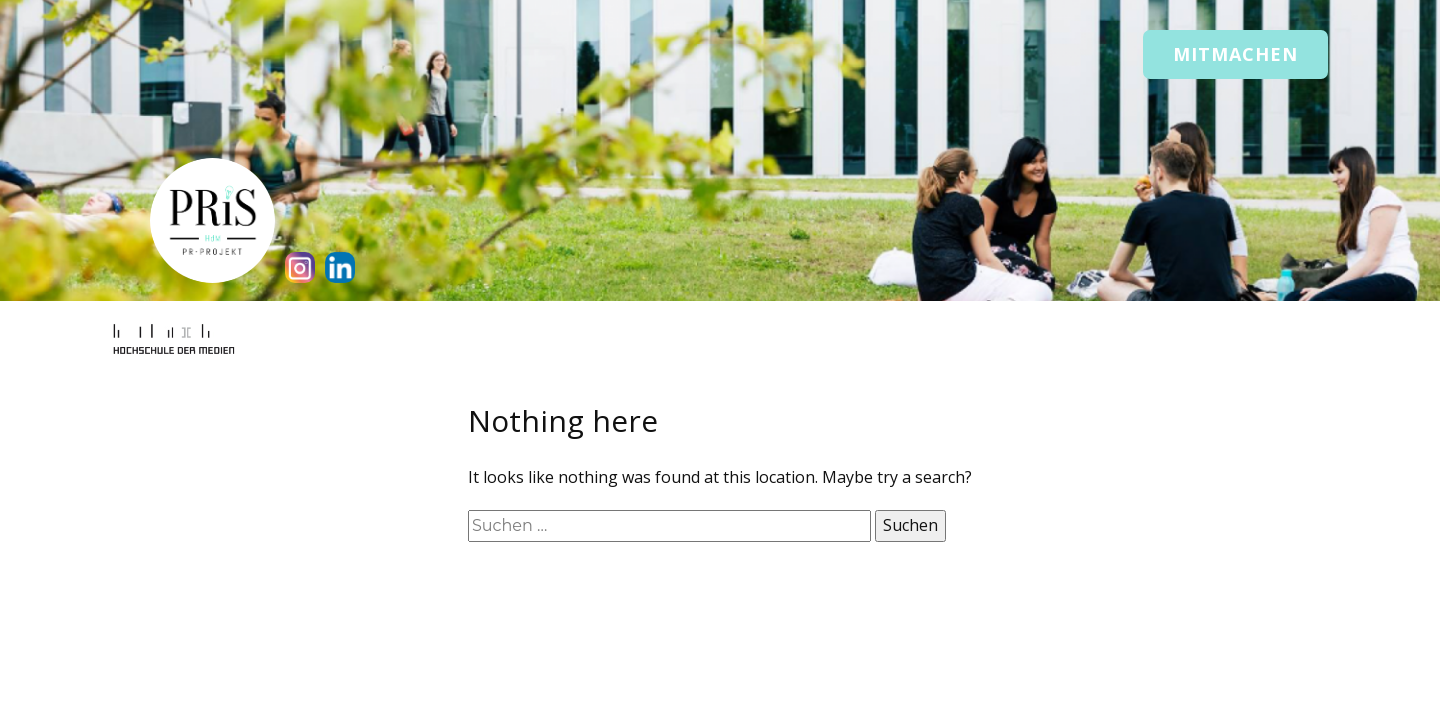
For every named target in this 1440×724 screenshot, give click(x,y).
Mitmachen (1235, 54)
